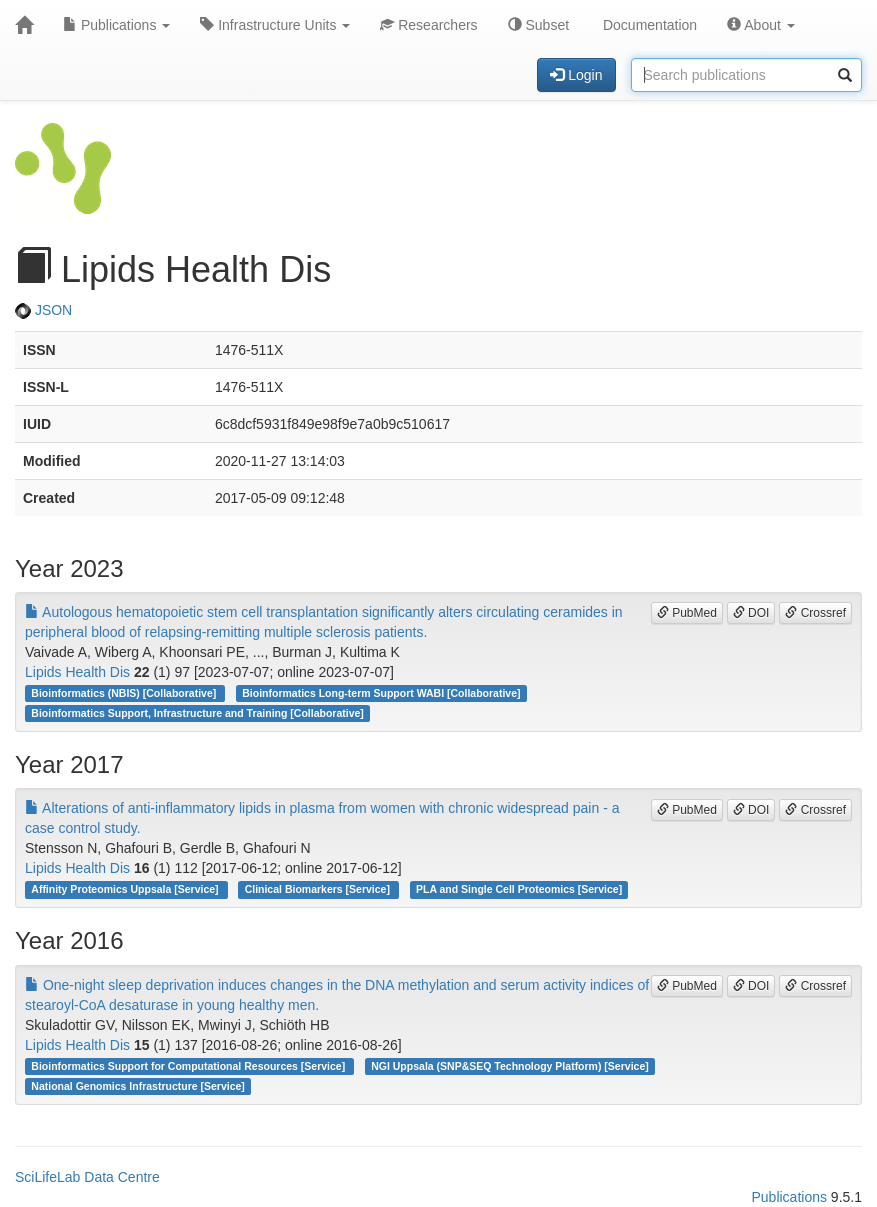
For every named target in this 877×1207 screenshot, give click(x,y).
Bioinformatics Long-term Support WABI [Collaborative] (381, 693)
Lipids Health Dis (77, 672)
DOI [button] (751, 613)
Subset (538, 25)
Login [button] (576, 75)
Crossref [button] (815, 613)
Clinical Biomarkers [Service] (319, 889)
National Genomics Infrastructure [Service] (138, 1086)
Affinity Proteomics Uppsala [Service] (126, 889)
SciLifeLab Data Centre (87, 1177)
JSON (43, 310)
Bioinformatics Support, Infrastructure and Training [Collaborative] (197, 713)
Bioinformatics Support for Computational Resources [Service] (189, 1066)
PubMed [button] (687, 613)
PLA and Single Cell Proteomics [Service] (519, 889)
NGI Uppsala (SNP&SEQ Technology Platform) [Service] (510, 1066)
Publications (116, 25)
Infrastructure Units (275, 25)
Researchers (428, 25)
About (761, 25)
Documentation (648, 25)
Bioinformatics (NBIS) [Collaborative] (125, 693)
